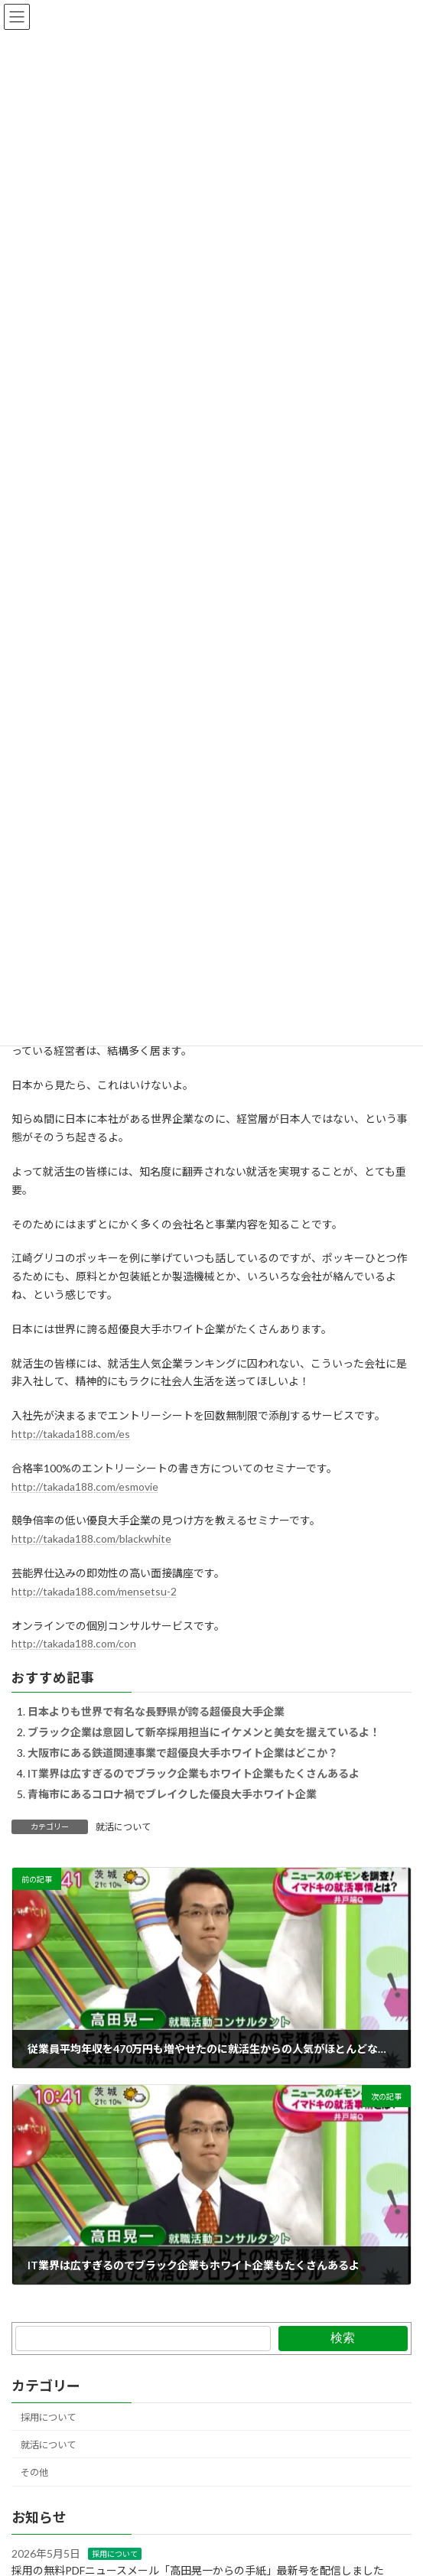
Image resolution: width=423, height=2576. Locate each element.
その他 (34, 2472)
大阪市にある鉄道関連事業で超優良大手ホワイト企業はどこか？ (183, 1752)
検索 (342, 2337)
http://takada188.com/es (70, 1433)
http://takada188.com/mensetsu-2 (94, 1591)
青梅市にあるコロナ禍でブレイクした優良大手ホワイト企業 (172, 1793)
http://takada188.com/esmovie (84, 1486)
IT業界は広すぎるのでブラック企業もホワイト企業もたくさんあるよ (194, 1773)
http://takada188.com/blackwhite (91, 1538)
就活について (123, 1827)
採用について (48, 2416)
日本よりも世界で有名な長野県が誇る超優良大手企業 (156, 1711)
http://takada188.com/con (73, 1643)
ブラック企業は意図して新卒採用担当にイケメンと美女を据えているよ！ (204, 1731)
